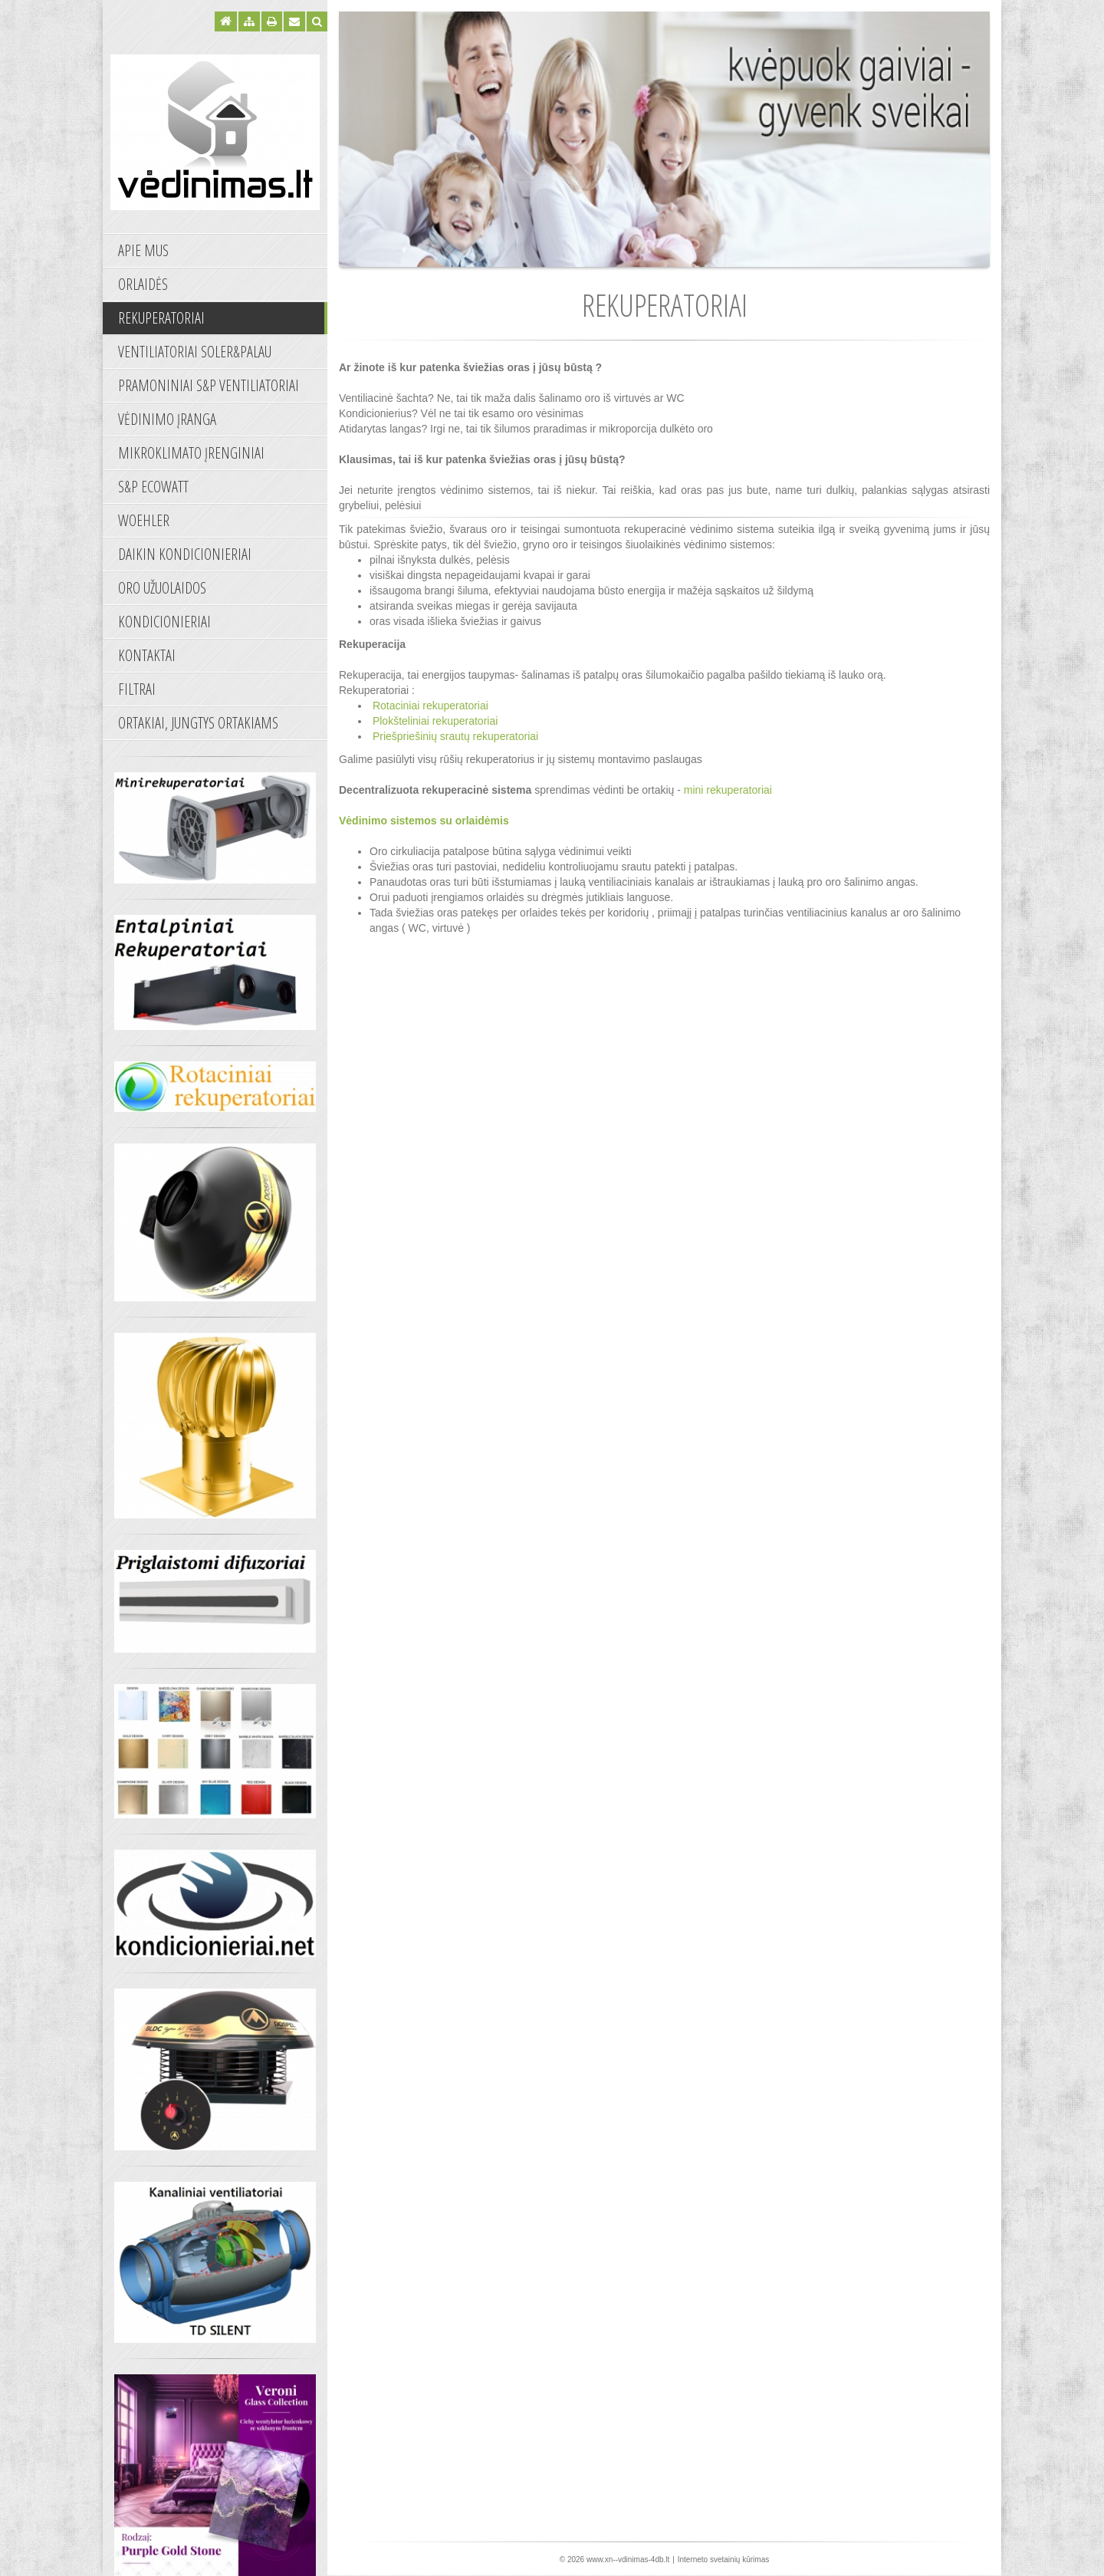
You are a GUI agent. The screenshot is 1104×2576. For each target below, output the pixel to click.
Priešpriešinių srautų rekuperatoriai (454, 736)
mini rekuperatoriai (728, 790)
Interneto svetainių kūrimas (724, 2559)
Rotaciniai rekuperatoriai (432, 705)
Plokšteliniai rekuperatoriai (435, 721)
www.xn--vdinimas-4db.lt (627, 2559)
